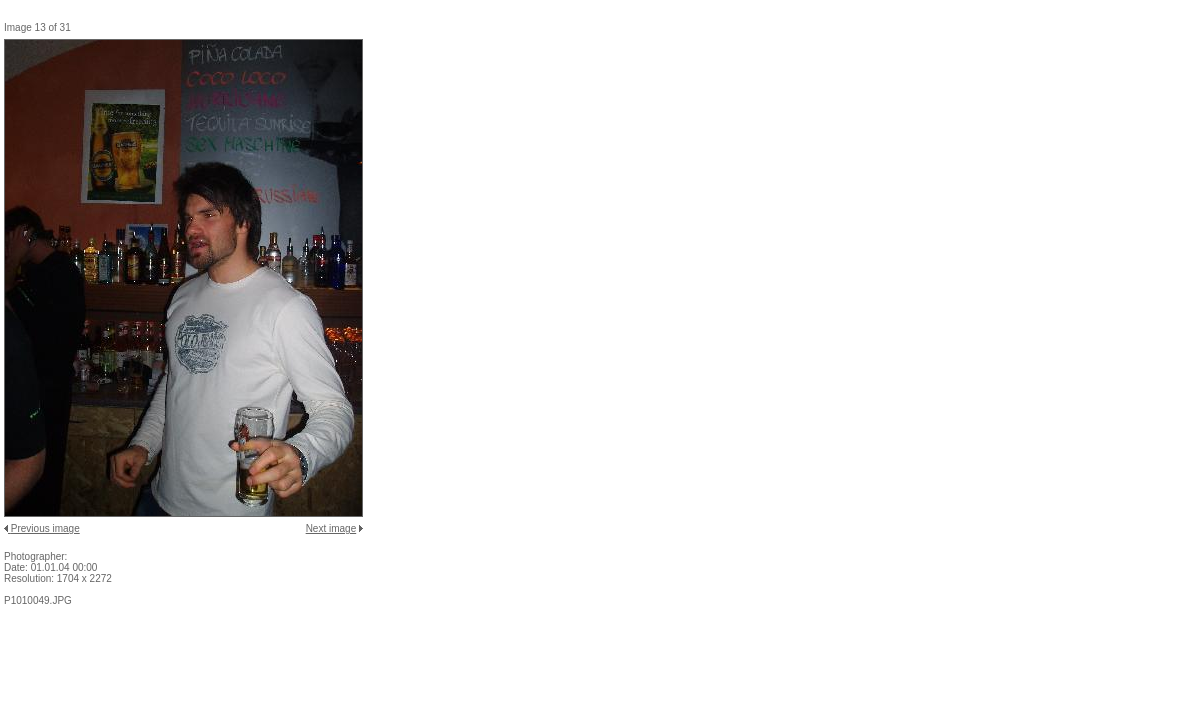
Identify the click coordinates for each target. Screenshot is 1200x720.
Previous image (45, 528)
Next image (331, 528)
